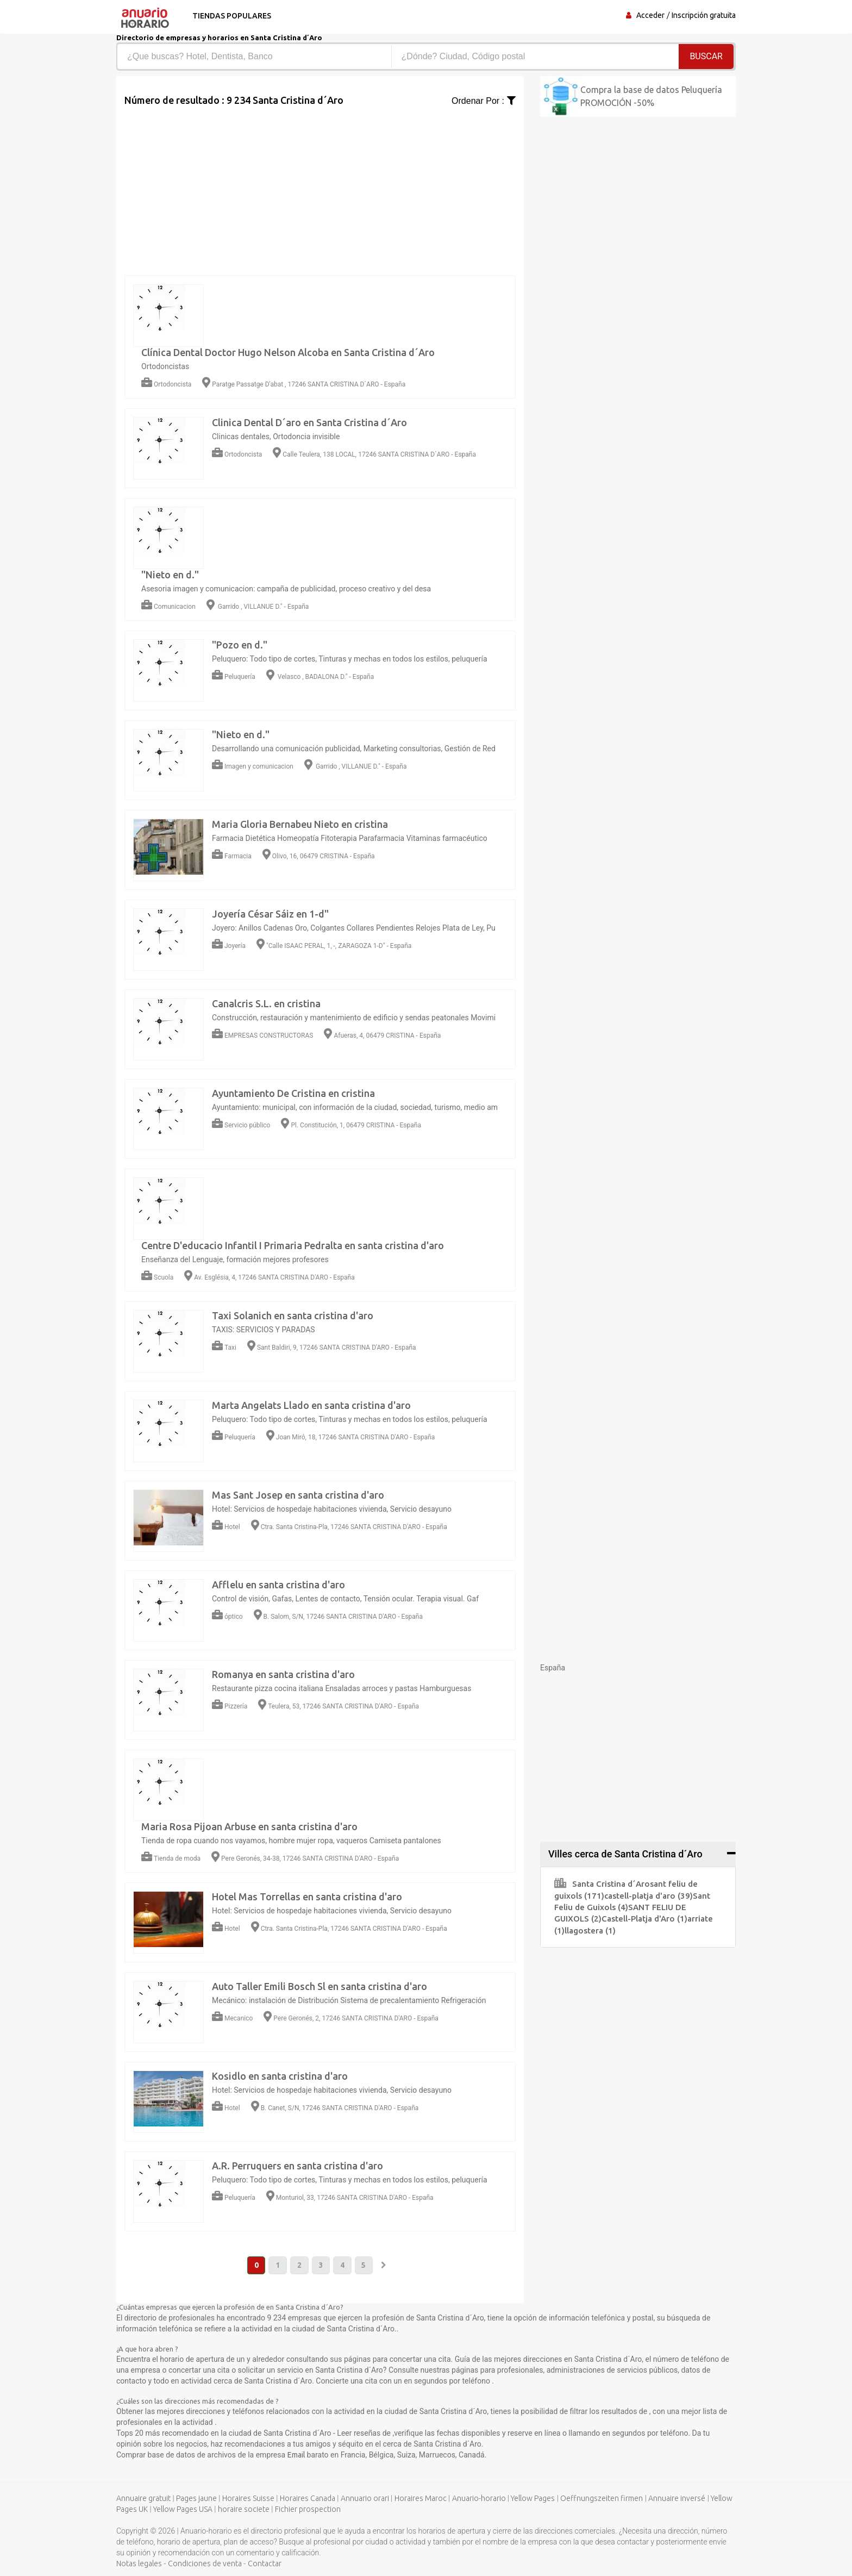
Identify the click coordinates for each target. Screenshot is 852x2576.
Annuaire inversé (676, 2498)
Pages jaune (196, 2498)
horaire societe (244, 2509)
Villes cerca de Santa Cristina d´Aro (625, 1854)
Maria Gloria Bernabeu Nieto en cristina (300, 824)
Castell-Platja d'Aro (644, 1918)
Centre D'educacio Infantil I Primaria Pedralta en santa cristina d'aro (292, 1245)
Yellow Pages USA (182, 2509)
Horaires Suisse (248, 2498)
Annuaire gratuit (143, 2498)
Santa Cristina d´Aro (602, 1883)
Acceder (650, 15)
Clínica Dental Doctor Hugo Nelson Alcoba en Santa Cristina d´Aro (288, 352)
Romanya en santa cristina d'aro (283, 1674)
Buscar (706, 56)
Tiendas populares (231, 15)
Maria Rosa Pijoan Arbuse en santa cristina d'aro (249, 1826)
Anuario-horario (479, 2498)
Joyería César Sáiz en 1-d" (270, 913)
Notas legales (139, 2564)
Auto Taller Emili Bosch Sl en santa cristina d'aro (319, 1986)
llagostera (590, 1930)
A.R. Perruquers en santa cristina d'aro (297, 2165)
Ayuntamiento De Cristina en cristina (293, 1093)
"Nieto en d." (170, 574)
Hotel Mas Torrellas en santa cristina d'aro (307, 1896)
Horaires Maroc (420, 2498)
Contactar (264, 2564)
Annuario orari (365, 2498)
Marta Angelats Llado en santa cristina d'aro (311, 1405)
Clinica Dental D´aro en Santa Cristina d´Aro (309, 422)
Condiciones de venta (205, 2564)
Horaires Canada (307, 2498)
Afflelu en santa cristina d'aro (278, 1584)
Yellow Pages (533, 2498)
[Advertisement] (320, 184)
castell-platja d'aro (648, 1895)
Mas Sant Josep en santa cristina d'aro (298, 1494)
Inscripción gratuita (704, 15)
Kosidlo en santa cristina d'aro (280, 2075)
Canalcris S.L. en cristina (266, 1003)
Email (297, 2455)
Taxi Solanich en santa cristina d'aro (292, 1315)
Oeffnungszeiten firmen (601, 2498)
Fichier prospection (308, 2509)
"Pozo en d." (239, 644)
